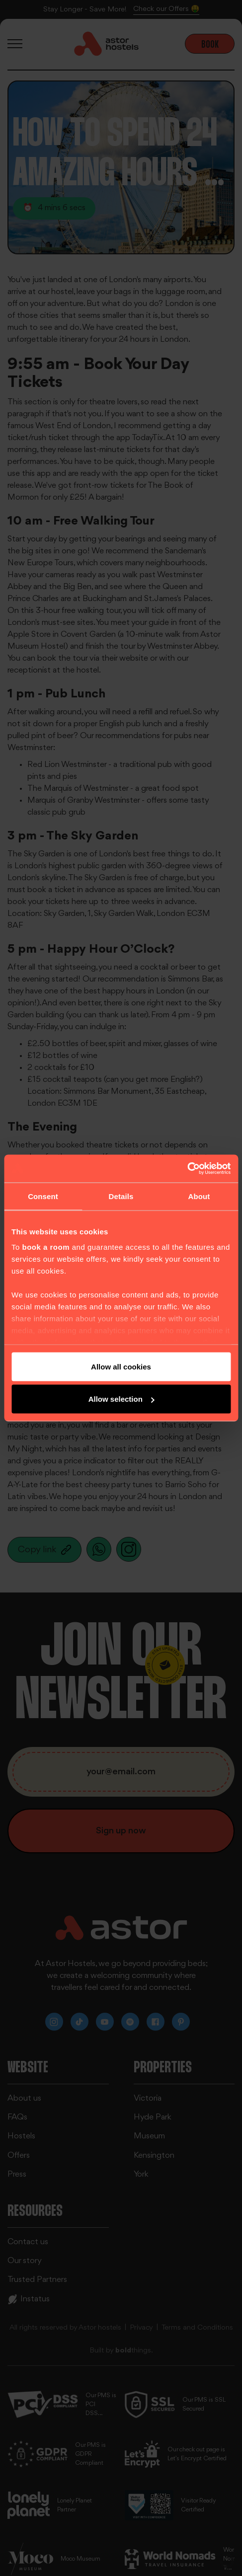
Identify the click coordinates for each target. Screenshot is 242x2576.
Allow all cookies (121, 1366)
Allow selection (121, 1399)
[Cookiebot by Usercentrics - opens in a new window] (187, 1168)
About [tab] (199, 1196)
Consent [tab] (43, 1196)
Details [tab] (121, 1196)
